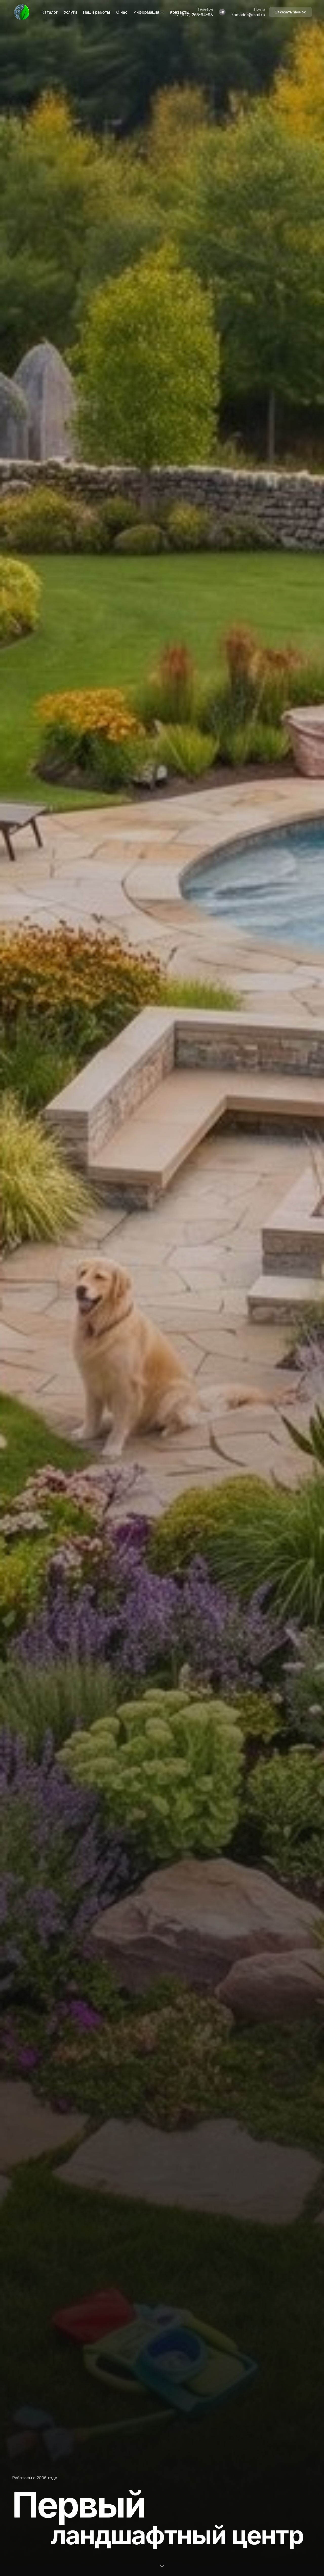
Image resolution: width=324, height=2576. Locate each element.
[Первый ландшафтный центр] (21, 12)
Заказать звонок (290, 12)
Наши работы (96, 12)
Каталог (50, 12)
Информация (148, 12)
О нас (121, 12)
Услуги (70, 12)
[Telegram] (222, 12)
